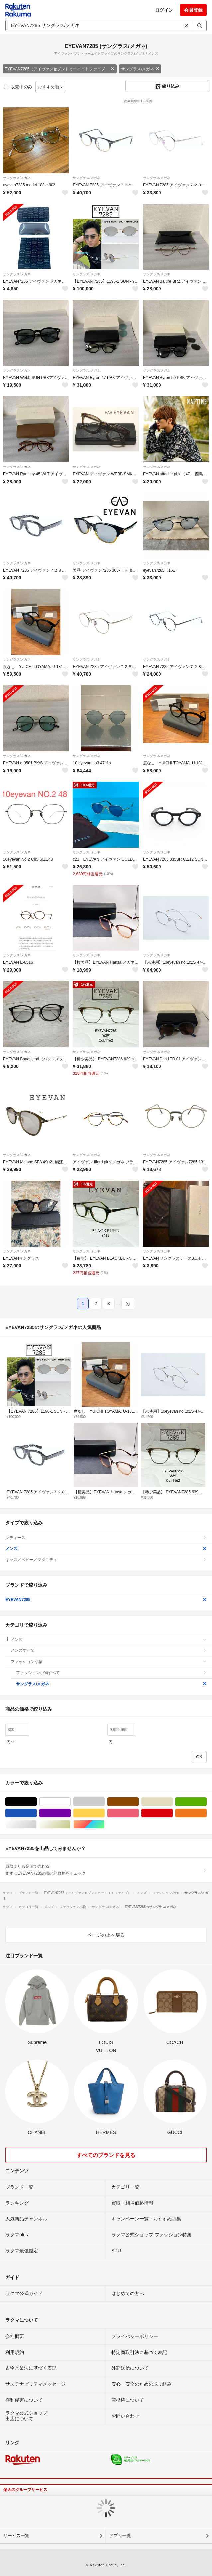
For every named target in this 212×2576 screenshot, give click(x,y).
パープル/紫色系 (70, 1813)
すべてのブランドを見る (106, 2155)
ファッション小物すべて (111, 1672)
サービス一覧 (16, 2535)
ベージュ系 (172, 1801)
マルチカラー (104, 1824)
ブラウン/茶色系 (138, 1801)
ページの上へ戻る (106, 1935)
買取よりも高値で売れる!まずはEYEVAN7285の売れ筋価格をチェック (106, 1869)
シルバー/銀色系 (36, 1824)
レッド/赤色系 (172, 1813)
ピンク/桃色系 (138, 1813)
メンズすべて (109, 1650)
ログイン (164, 10)
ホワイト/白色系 (70, 1801)
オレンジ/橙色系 (206, 1813)
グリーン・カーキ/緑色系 (206, 1801)
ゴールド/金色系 (70, 1824)
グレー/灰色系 (104, 1801)
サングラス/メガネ (140, 69)
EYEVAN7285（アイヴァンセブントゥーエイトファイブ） (60, 69)
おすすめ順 (50, 86)
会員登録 (193, 10)
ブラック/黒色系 (36, 1801)
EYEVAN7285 (106, 1599)
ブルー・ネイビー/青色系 (36, 1813)
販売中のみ (18, 86)
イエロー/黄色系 (104, 1813)
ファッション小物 (109, 1661)
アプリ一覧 (120, 2535)
